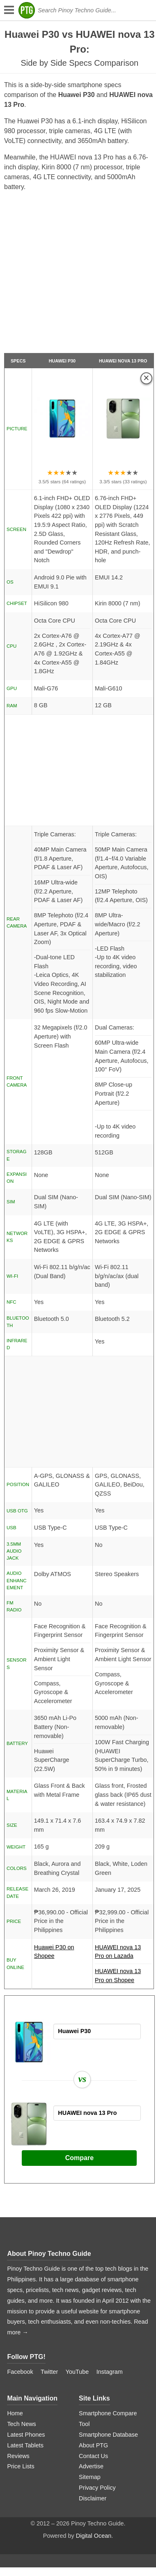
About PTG (93, 2445)
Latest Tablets (25, 2445)
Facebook (20, 2371)
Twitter (49, 2371)
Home (15, 2413)
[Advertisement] (77, 276)
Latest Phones (26, 2434)
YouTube (77, 2371)
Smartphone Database (108, 2434)
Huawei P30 (62, 360)
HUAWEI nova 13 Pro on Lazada (123, 1954)
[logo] (26, 10)
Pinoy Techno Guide (59, 2253)
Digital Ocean (93, 2535)
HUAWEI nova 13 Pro (123, 360)
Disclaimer (92, 2498)
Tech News (21, 2424)
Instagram (109, 2371)
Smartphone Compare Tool (108, 2418)
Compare (79, 2157)
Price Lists (20, 2466)
